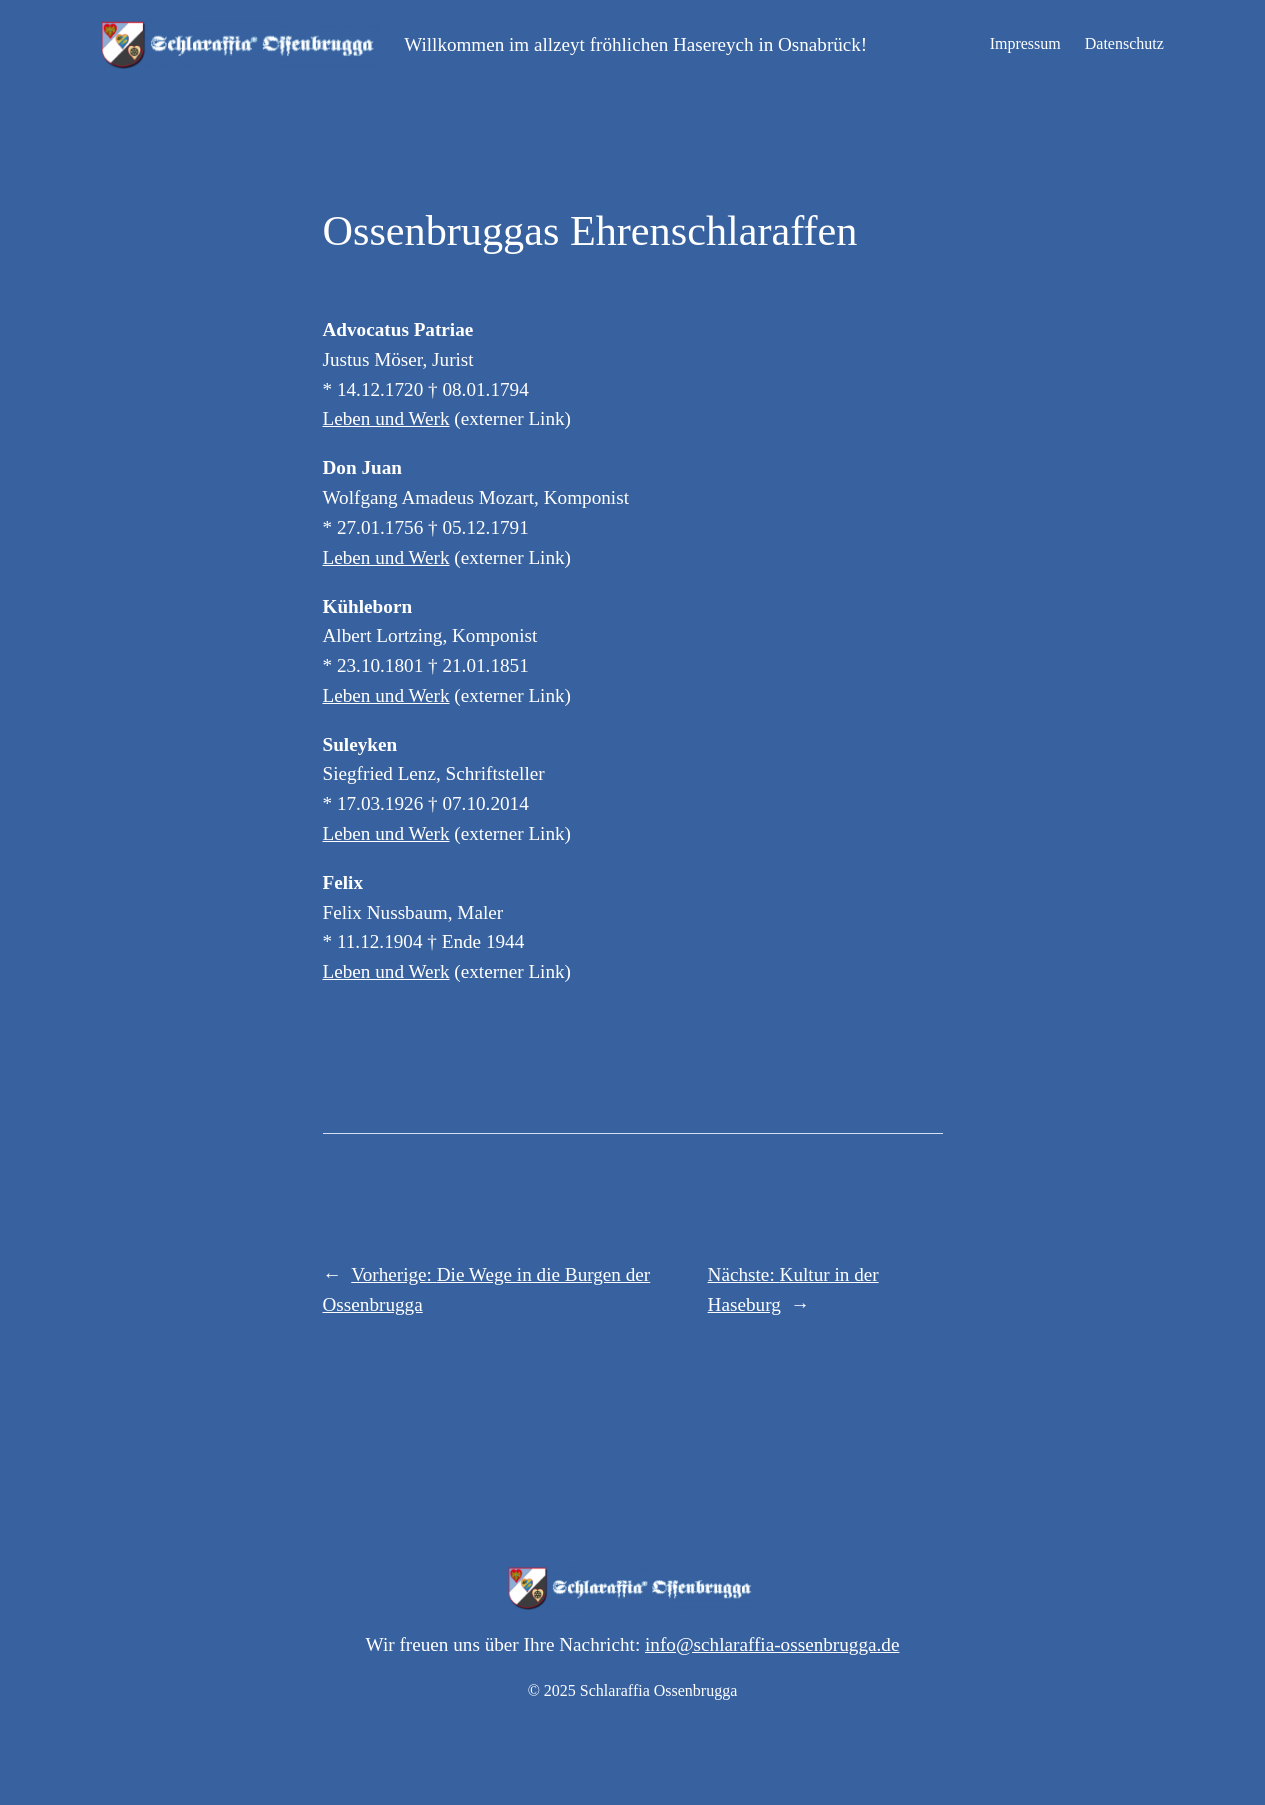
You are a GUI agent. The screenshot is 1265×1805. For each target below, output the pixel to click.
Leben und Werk (386, 418)
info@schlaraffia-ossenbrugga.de (772, 1644)
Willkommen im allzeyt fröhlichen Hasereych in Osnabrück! (635, 44)
